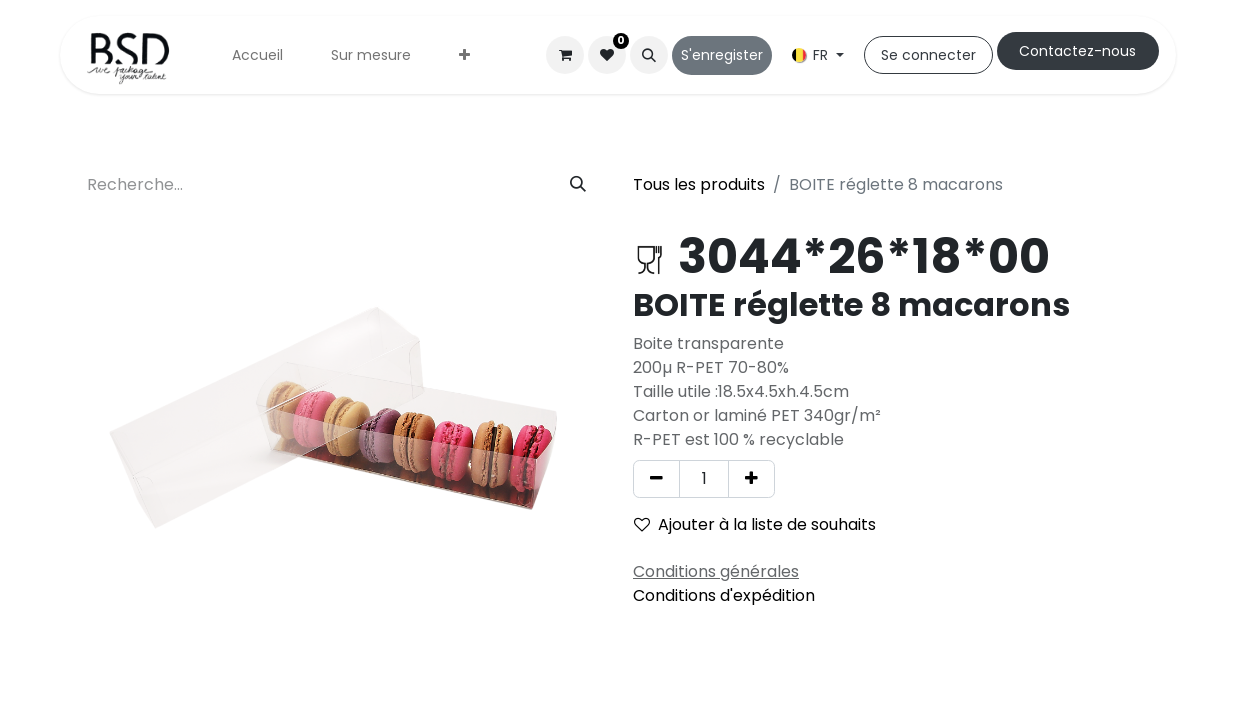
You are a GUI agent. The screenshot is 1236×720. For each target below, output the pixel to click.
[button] (649, 55)
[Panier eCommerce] (565, 55)
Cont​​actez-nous (1077, 51)
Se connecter (928, 55)
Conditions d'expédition (724, 595)
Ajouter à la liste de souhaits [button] (755, 524)
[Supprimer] (656, 479)
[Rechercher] (578, 185)
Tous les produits (699, 184)
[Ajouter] (751, 479)
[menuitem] (257, 55)
